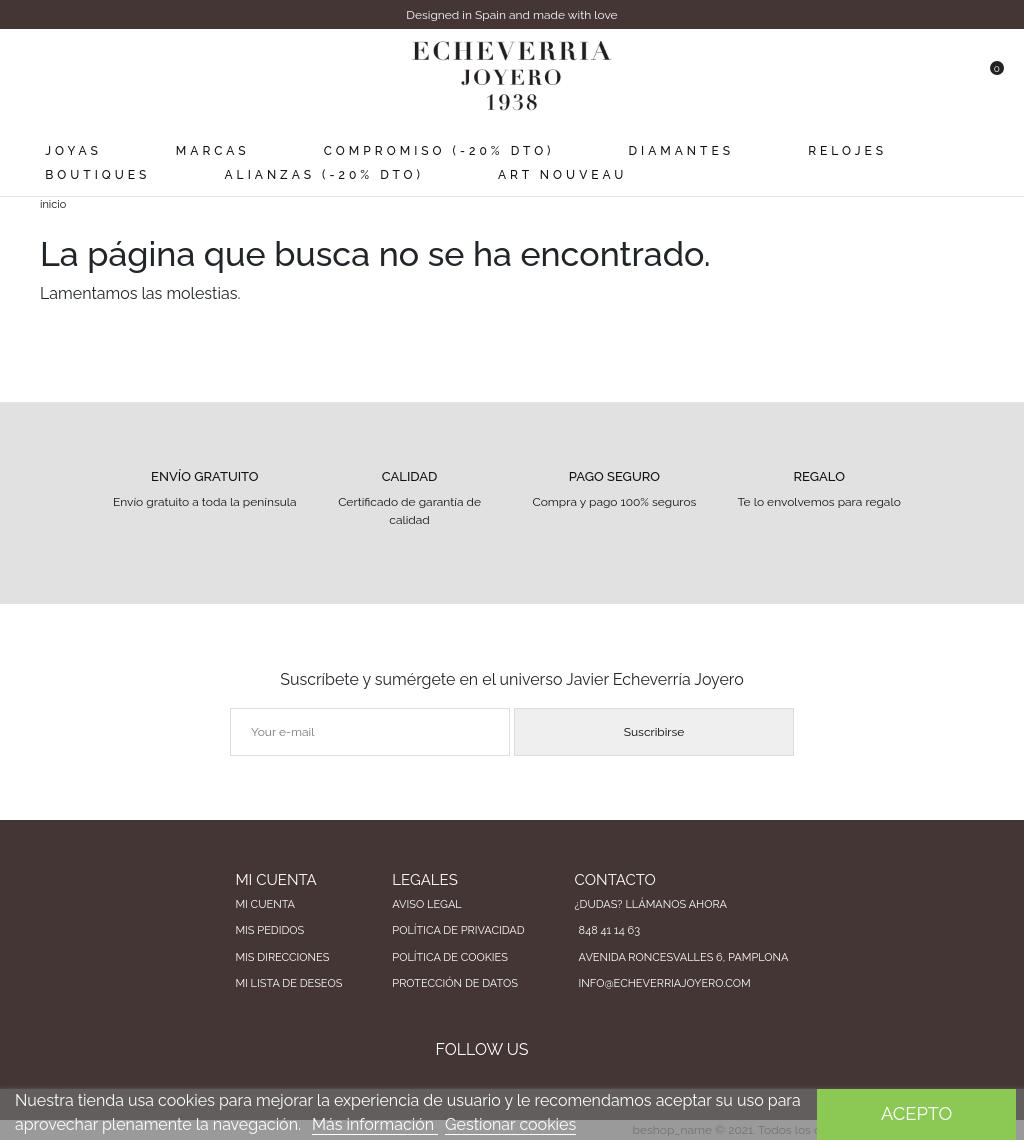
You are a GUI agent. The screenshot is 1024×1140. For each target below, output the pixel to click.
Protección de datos (455, 983)
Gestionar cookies (510, 1124)
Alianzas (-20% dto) (324, 175)
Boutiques (97, 175)
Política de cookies (450, 957)
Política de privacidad (458, 930)
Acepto (916, 1113)
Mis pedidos (269, 930)
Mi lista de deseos (288, 983)
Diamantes (681, 151)
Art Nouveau (563, 175)
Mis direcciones (282, 957)
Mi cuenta (265, 904)
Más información (375, 1124)
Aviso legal (426, 904)
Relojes (847, 151)
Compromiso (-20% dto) (439, 151)
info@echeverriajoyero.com (665, 983)
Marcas (213, 151)
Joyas (73, 151)
